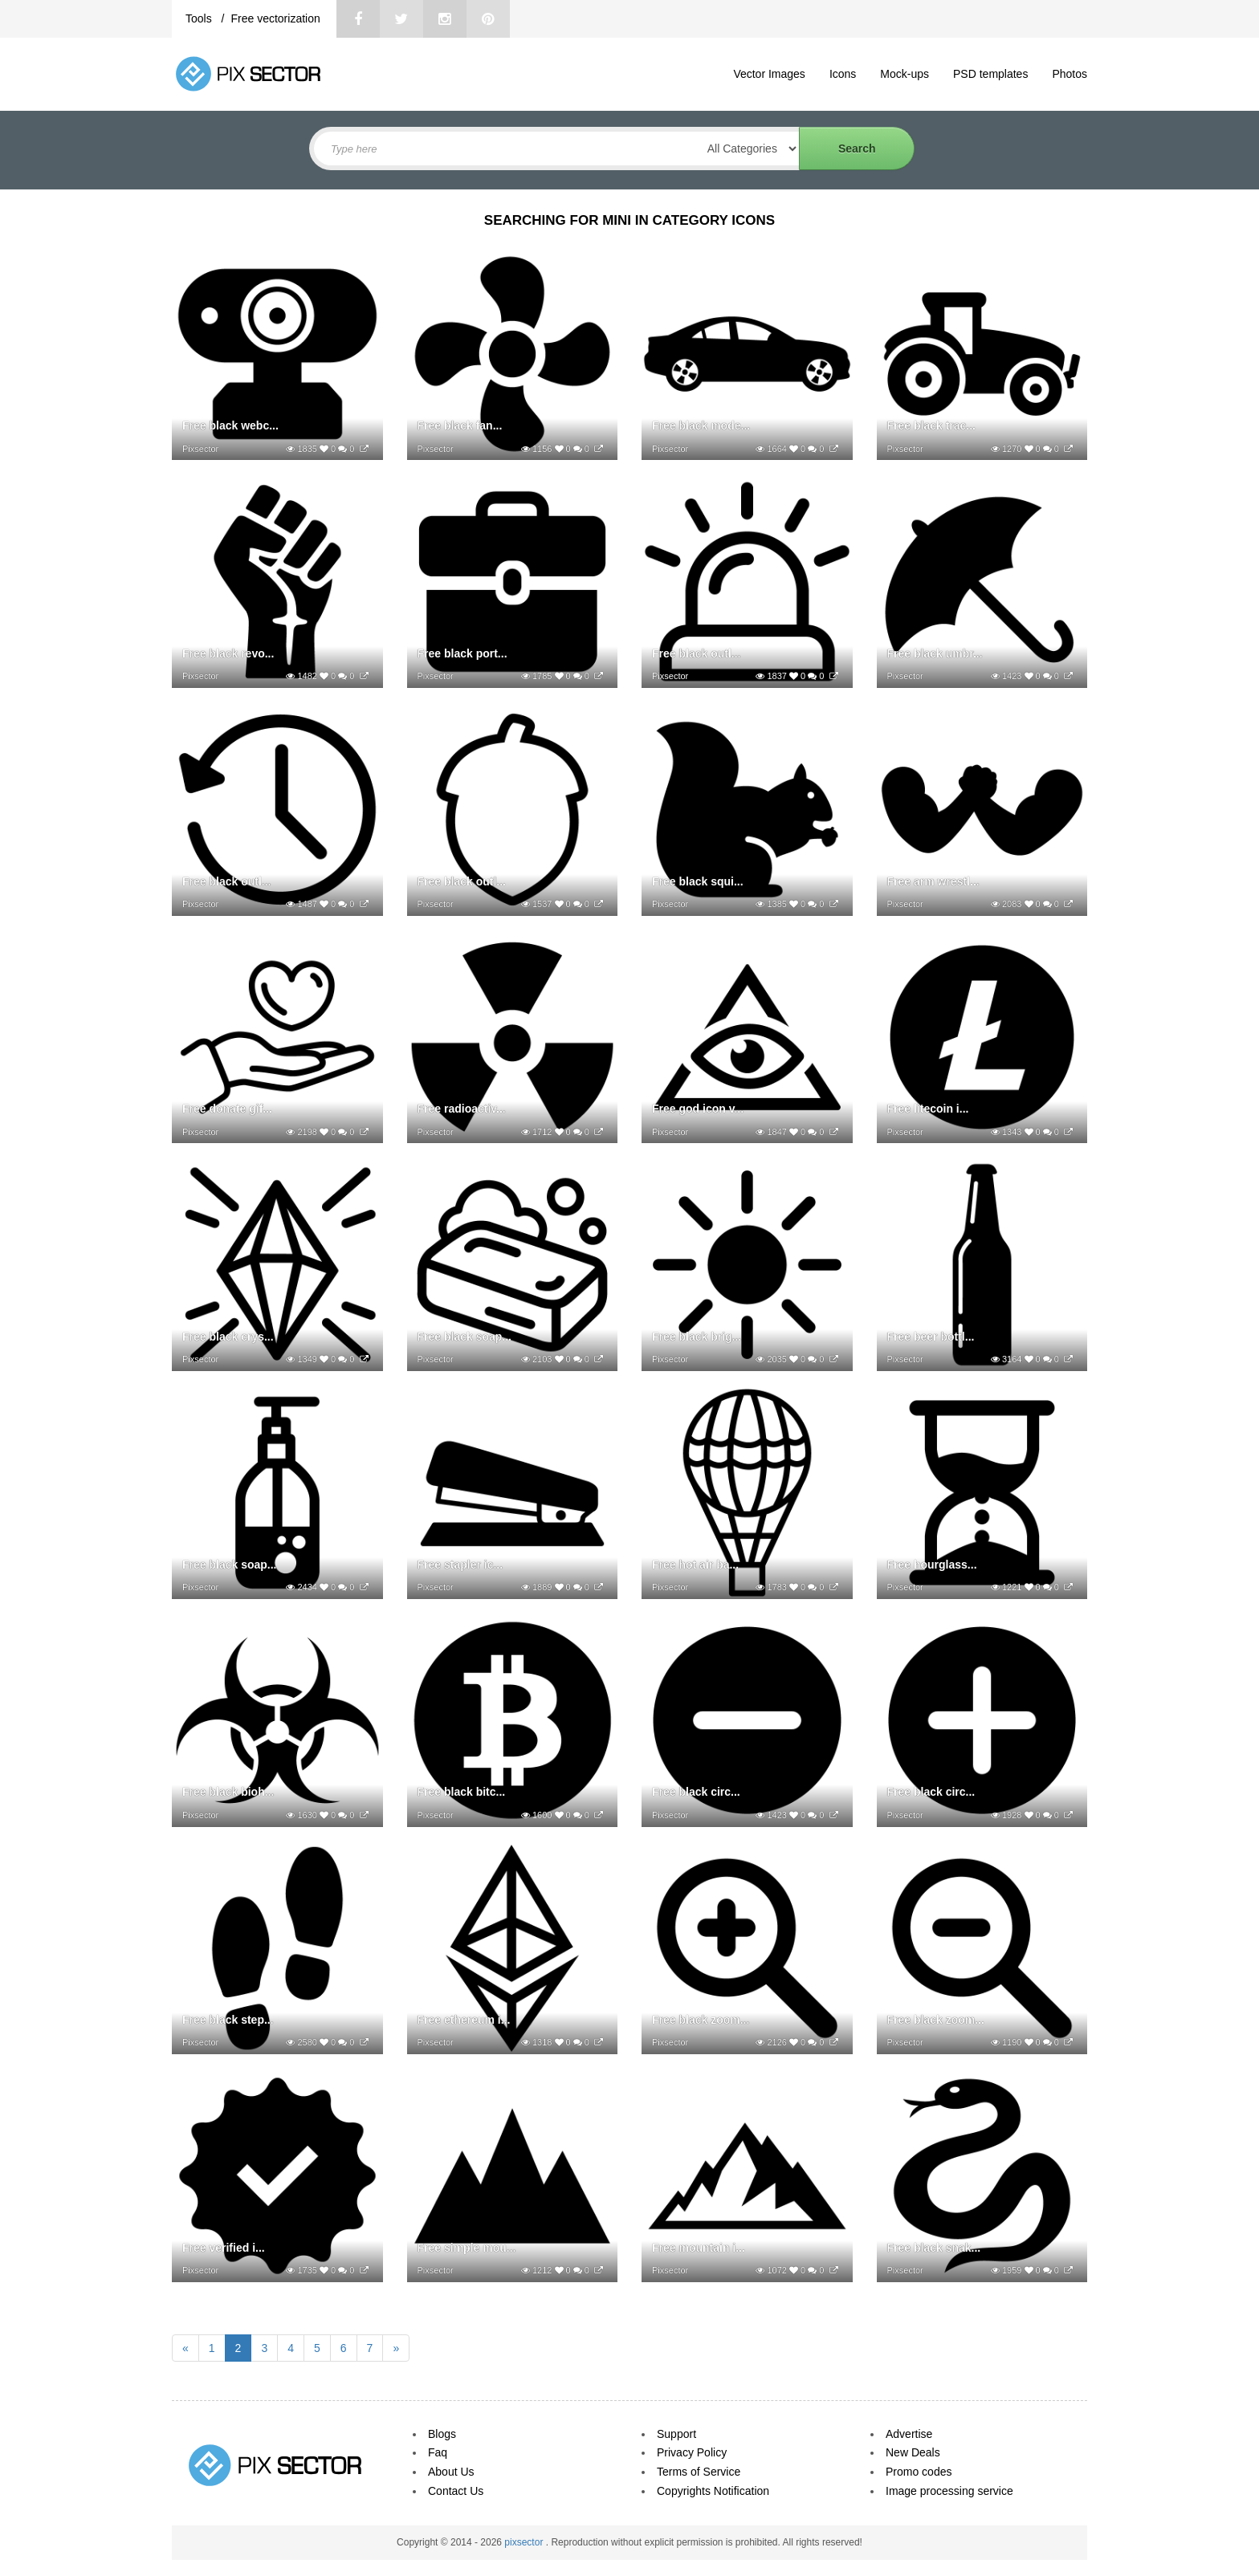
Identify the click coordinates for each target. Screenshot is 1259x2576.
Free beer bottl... (931, 1336)
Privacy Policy (692, 2452)
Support (676, 2433)
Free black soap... (465, 1336)
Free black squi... (698, 881)
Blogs (442, 2433)
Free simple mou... (467, 2247)
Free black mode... (701, 425)
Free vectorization (275, 18)
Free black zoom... (700, 2019)
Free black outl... (696, 653)
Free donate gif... (227, 1108)
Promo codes (918, 2471)
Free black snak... (934, 2247)
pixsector (524, 2542)
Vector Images (769, 73)
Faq (437, 2452)
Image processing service (949, 2490)
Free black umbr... (935, 653)
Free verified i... (223, 2247)
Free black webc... (230, 425)
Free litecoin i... (928, 1108)
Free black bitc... (462, 1791)
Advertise (909, 2433)
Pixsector (200, 449)
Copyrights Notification (713, 2490)
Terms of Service (698, 2471)
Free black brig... (696, 1336)
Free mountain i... (698, 2247)
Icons (842, 73)
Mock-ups (904, 73)
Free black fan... (460, 425)
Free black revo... (228, 653)
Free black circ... (696, 1791)
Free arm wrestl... (933, 881)
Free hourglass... (932, 1564)
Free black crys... (228, 1336)
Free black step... (228, 2019)
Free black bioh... (228, 1791)
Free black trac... (931, 425)
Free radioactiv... (462, 1108)
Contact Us (455, 2490)
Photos (1069, 73)
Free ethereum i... (464, 2019)
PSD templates (990, 73)
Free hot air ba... (695, 1564)
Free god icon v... (698, 1108)
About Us (451, 2471)
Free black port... (462, 653)
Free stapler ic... (460, 1564)
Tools (200, 18)
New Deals (913, 2452)
